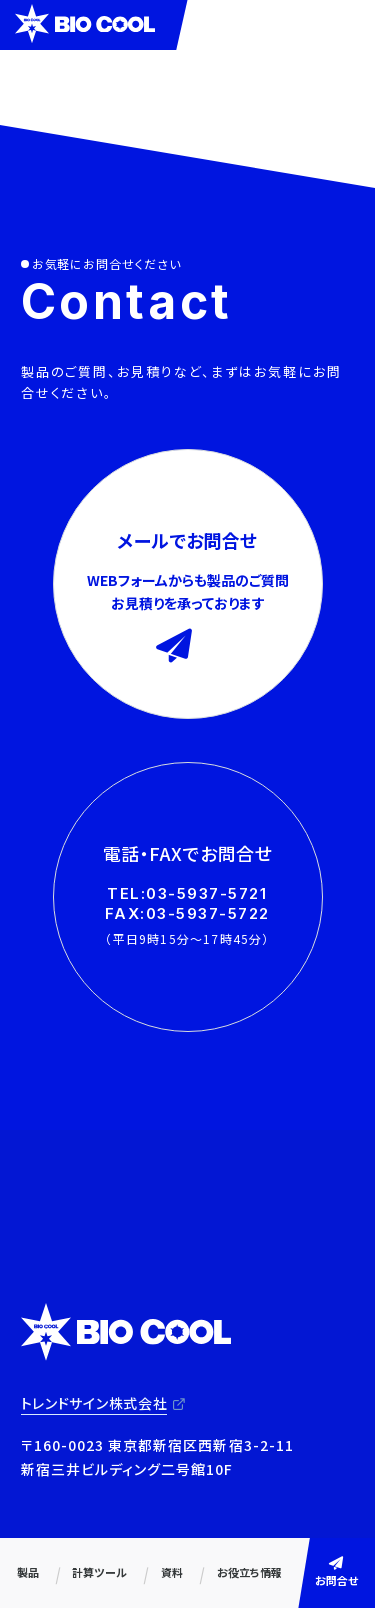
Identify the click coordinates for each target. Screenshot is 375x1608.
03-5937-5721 (206, 893)
